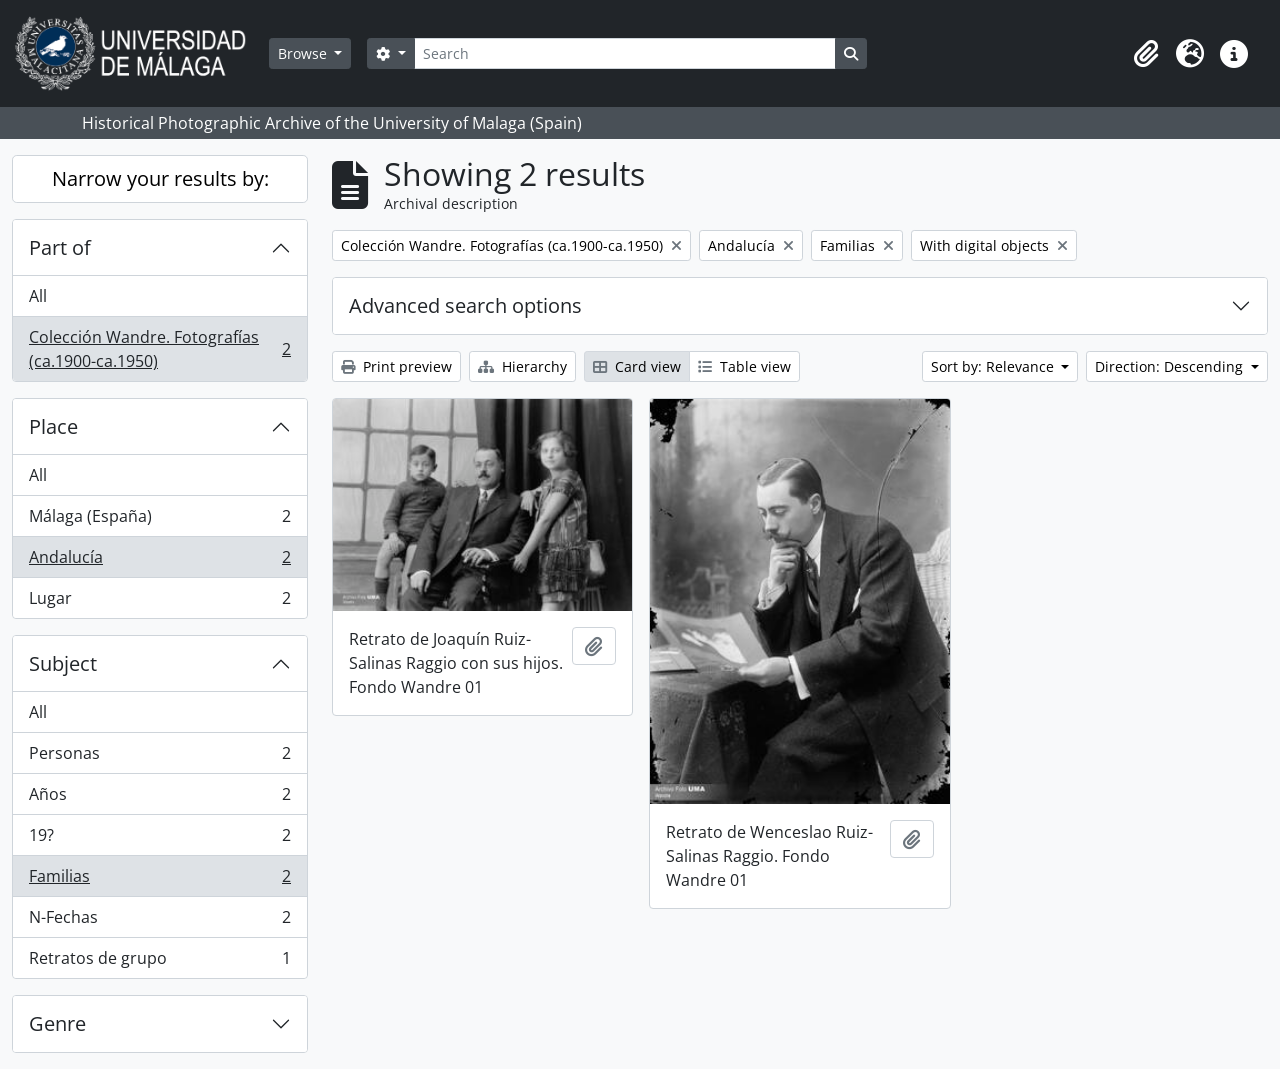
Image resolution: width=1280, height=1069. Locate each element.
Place (53, 426)
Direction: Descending (1171, 366)
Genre (57, 1023)
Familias (159, 880)
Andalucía (159, 561)
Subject (63, 663)
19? (159, 839)
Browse (304, 53)
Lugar (159, 602)
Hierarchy (522, 366)
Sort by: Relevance (994, 366)
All (38, 296)
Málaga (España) (159, 520)
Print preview (396, 366)
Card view (637, 366)
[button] (1146, 54)
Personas (159, 757)
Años (159, 798)
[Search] (625, 53)
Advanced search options (465, 305)
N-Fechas (159, 921)
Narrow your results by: (160, 178)
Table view (744, 366)
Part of (60, 247)
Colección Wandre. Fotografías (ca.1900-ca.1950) (159, 349)
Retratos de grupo (159, 962)
